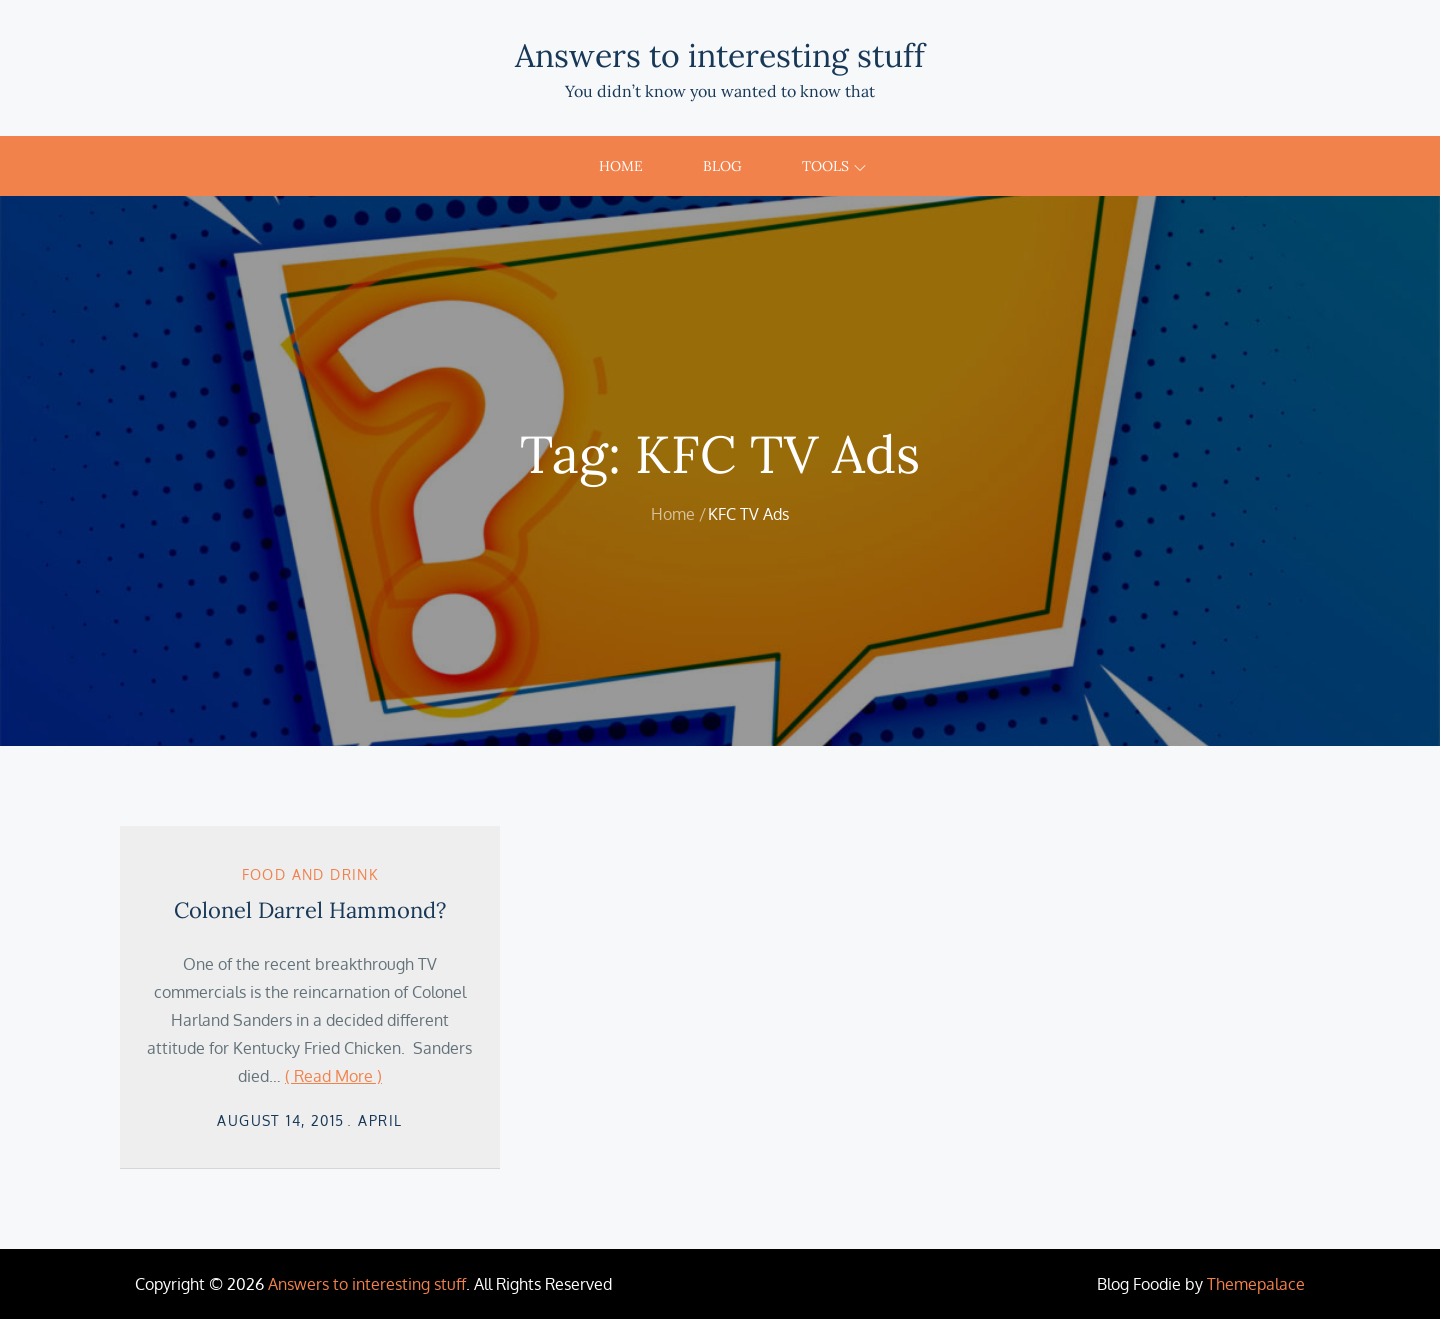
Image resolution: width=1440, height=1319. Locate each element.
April (380, 1120)
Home (621, 166)
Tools (834, 166)
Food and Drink (310, 874)
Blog (722, 166)
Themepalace (1256, 1284)
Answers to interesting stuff (720, 55)
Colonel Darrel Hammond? (310, 910)
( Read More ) (333, 1076)
